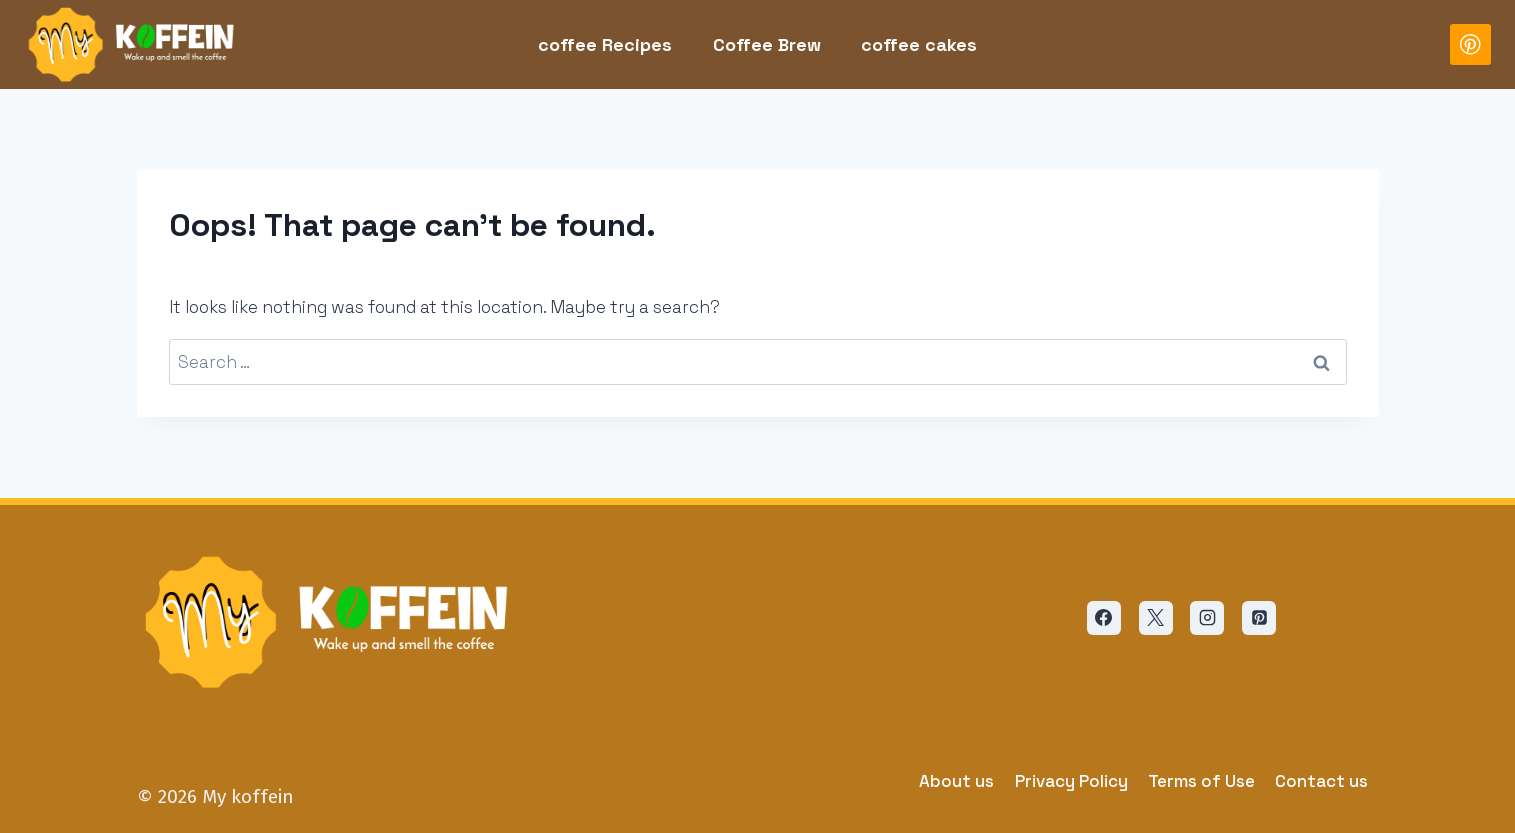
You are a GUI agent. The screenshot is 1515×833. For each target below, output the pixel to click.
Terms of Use (1201, 781)
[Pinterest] (1470, 44)
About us (956, 781)
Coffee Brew (767, 44)
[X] (1156, 618)
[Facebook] (1104, 618)
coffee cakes (919, 44)
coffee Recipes (605, 44)
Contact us (1321, 781)
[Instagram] (1207, 618)
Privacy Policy (1071, 781)
